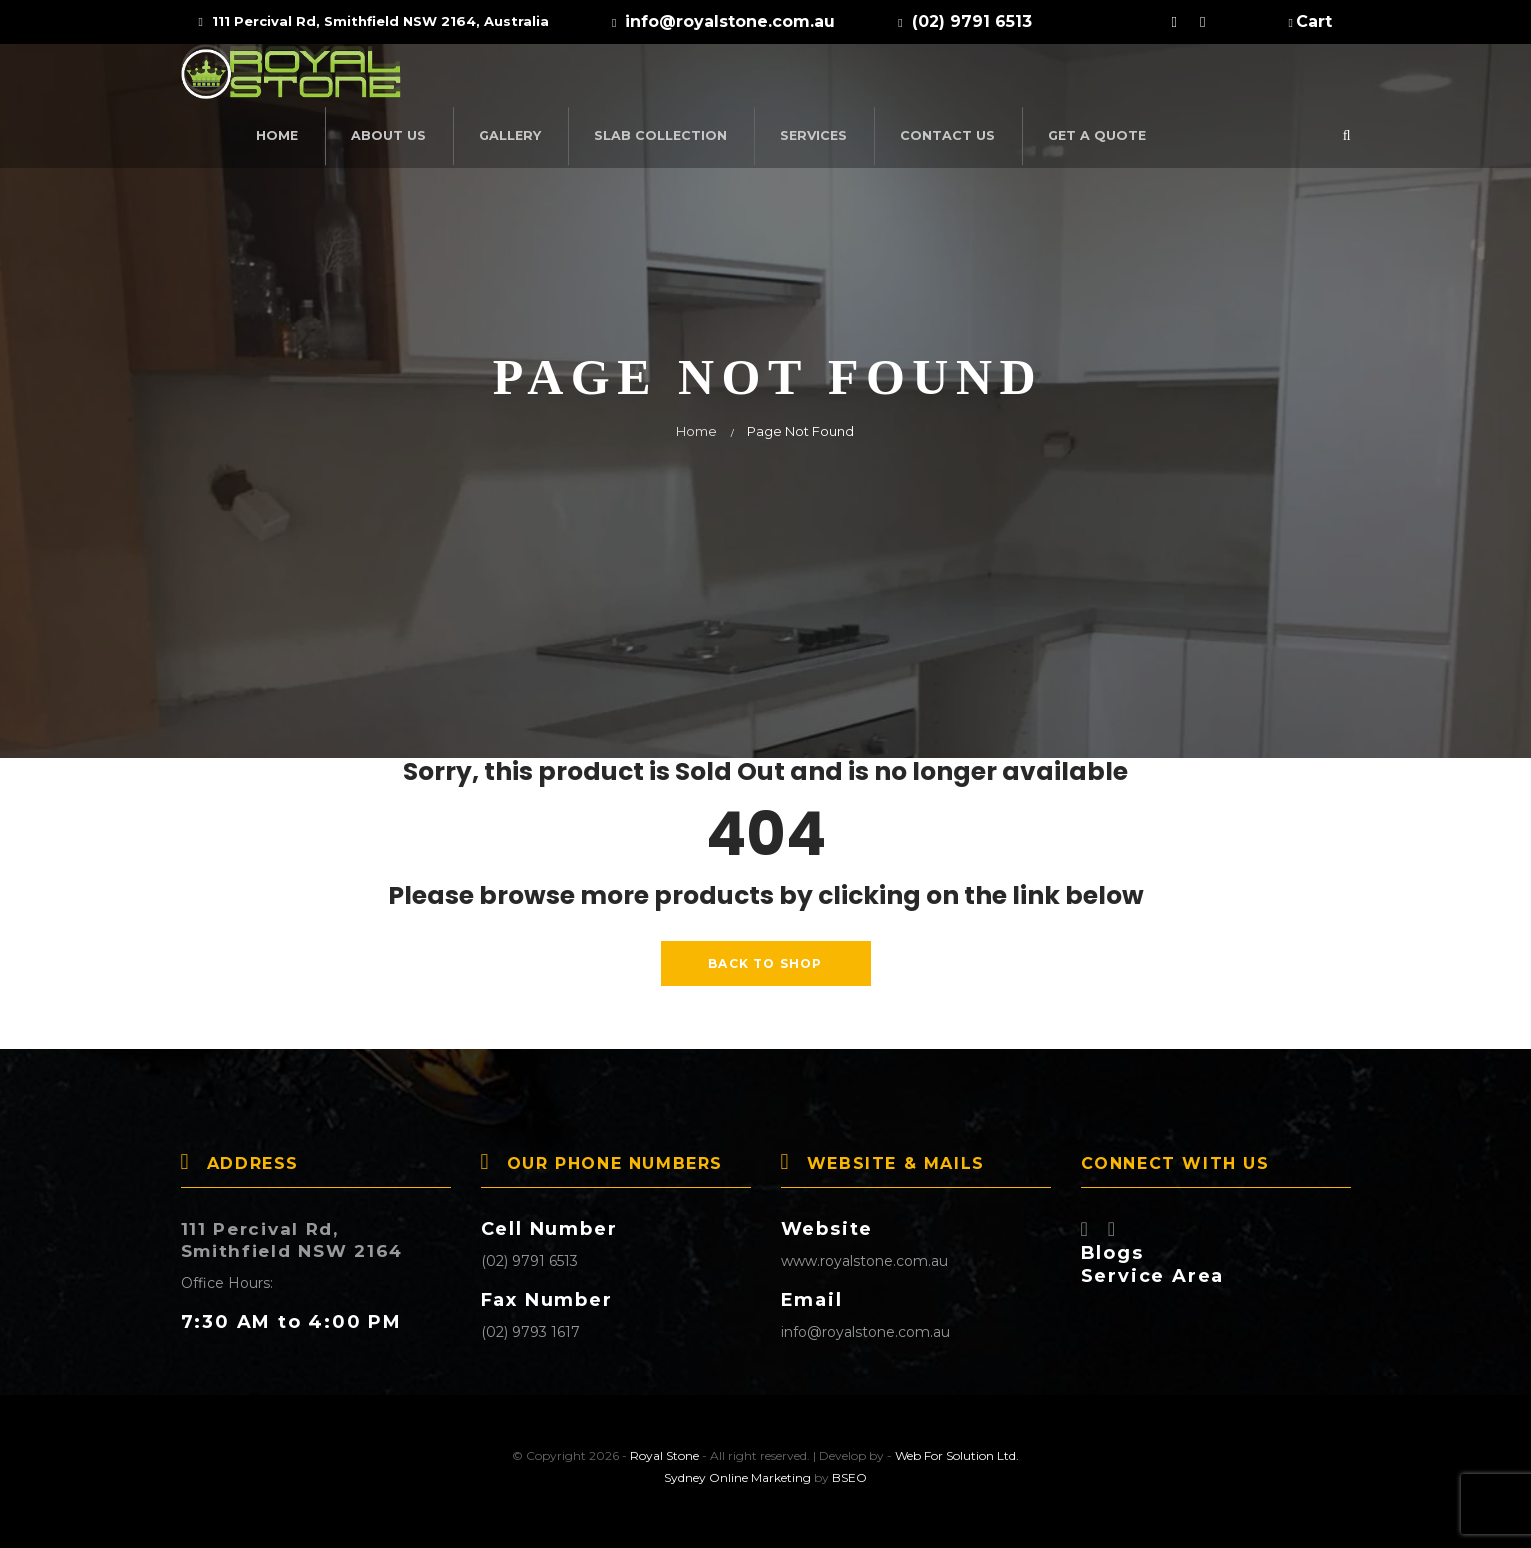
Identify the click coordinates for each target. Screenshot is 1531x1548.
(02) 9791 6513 (529, 1254)
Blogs (1112, 1246)
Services (1013, 78)
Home (496, 78)
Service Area (1153, 1269)
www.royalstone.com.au (864, 1254)
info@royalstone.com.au (865, 1325)
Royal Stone (664, 1448)
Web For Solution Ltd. (957, 1448)
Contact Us (1141, 78)
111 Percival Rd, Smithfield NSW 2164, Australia (374, 21)
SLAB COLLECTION (867, 78)
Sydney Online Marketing (737, 1470)
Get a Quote (1283, 78)
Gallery (722, 78)
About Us (604, 78)
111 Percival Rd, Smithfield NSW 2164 (299, 1233)
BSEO (849, 1470)
